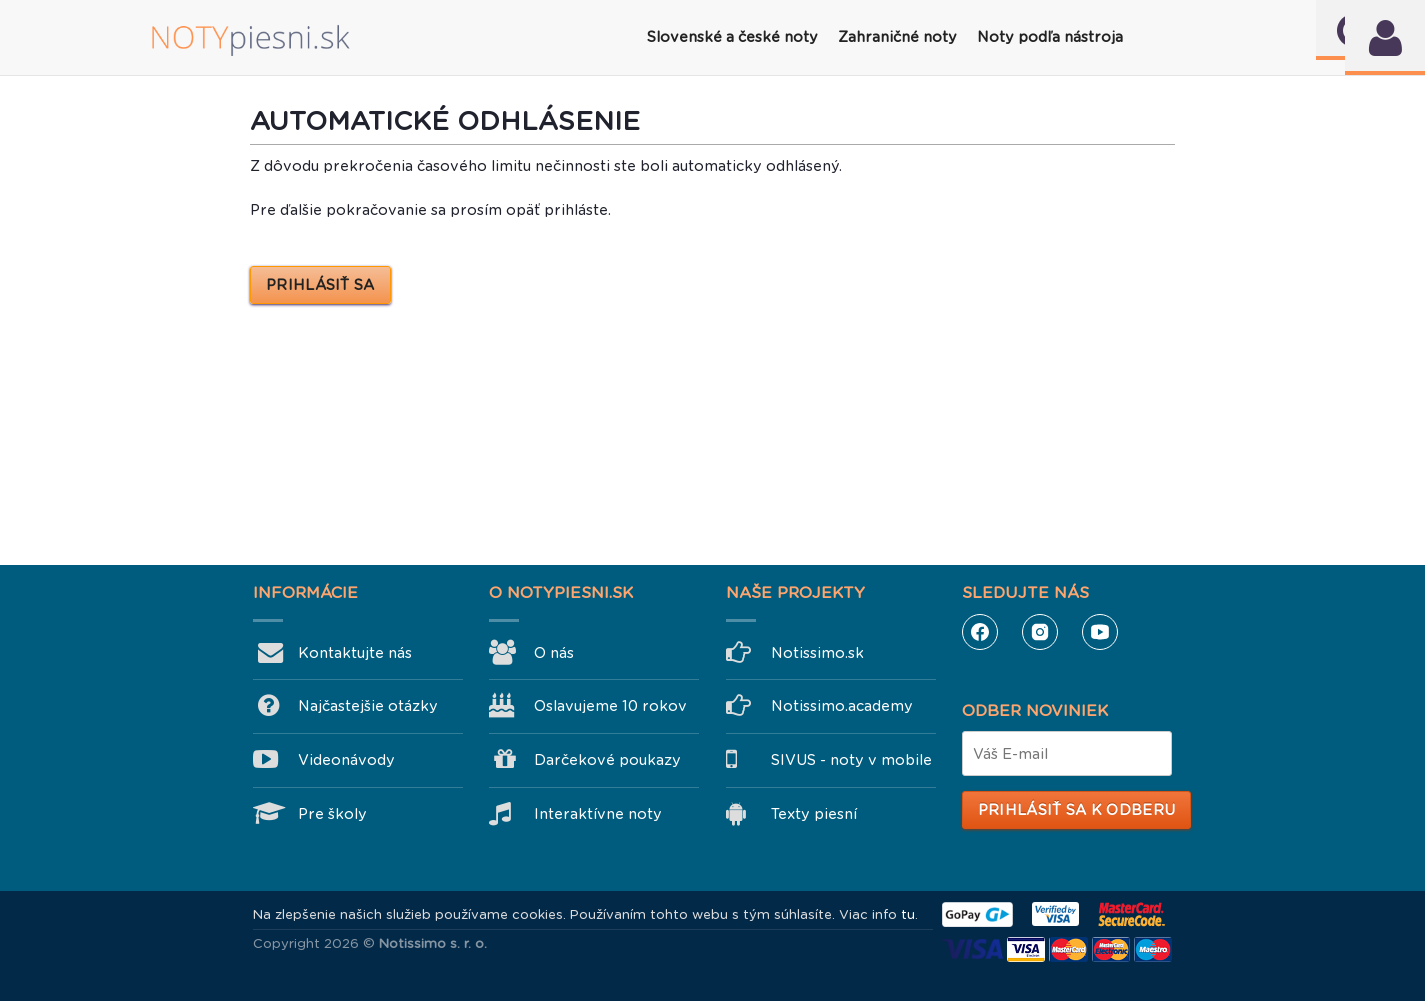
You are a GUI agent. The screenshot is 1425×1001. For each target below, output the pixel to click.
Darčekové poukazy (607, 760)
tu (908, 914)
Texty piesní (814, 814)
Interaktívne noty (598, 814)
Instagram (1040, 632)
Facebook (980, 632)
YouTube (1100, 632)
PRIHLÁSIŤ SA (320, 285)
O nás (554, 653)
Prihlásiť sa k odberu (1076, 810)
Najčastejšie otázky (368, 706)
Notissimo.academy (842, 706)
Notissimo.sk (817, 653)
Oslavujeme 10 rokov (610, 706)
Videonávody (346, 760)
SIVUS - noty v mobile (851, 760)
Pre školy (332, 814)
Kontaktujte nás (355, 653)
